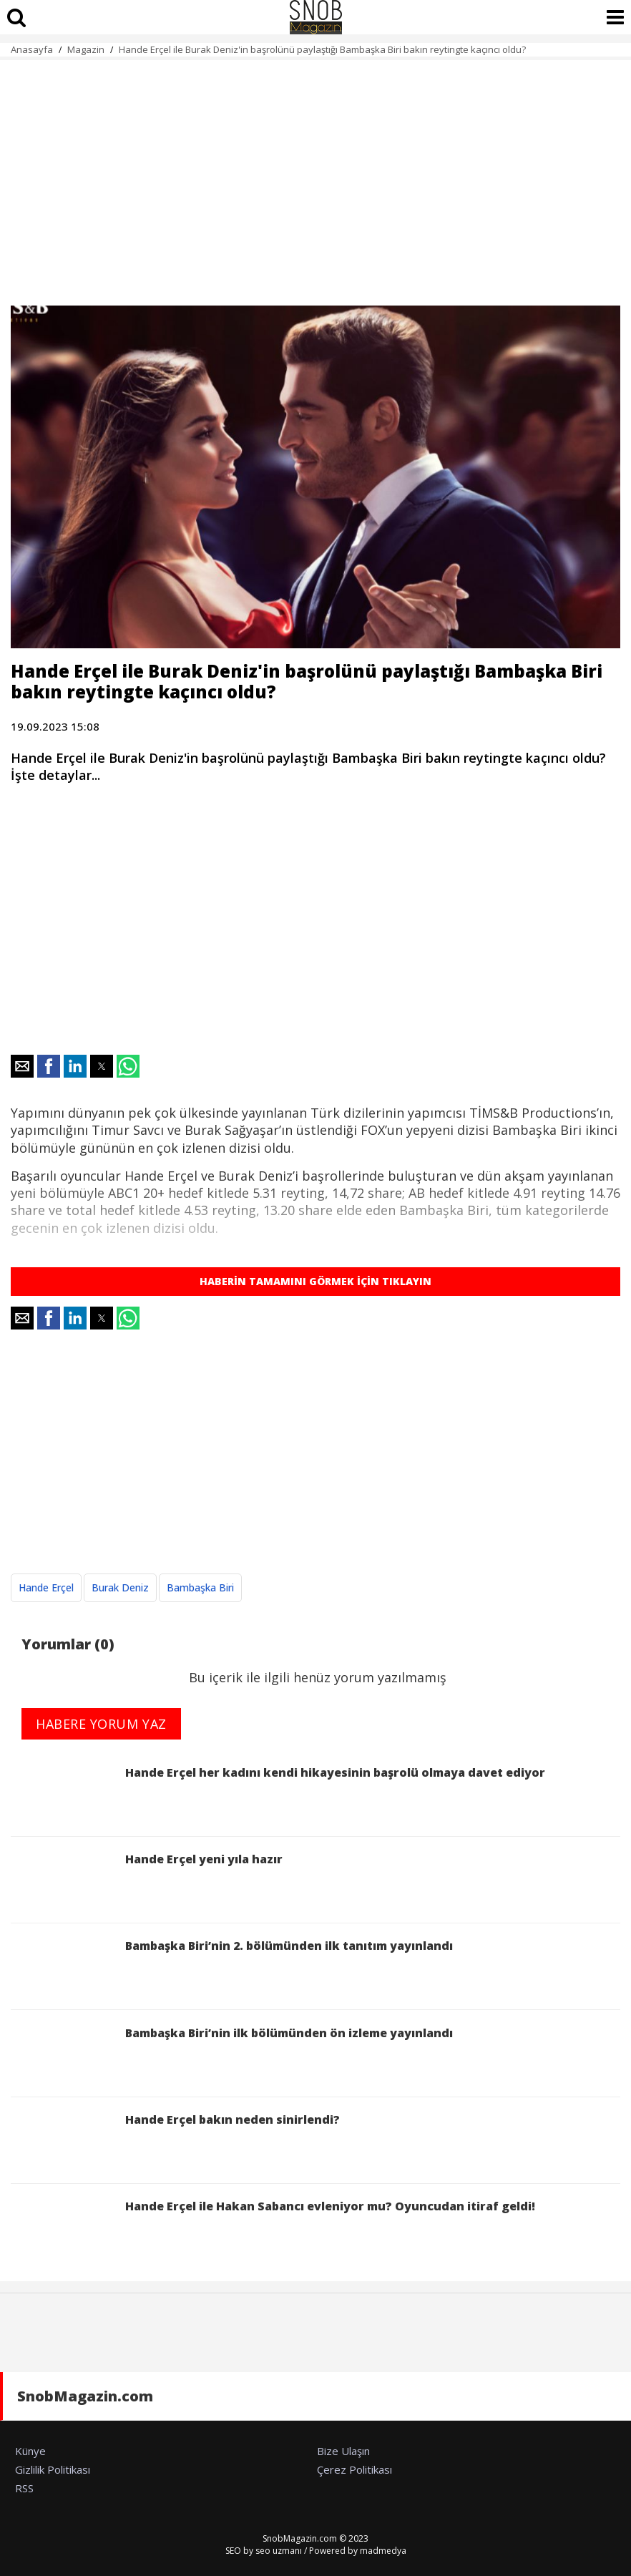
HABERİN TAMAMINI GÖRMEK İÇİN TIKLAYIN (315, 1281)
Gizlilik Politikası (52, 2469)
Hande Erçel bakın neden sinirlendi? (175, 2142)
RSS (24, 2488)
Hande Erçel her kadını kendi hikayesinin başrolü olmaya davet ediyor (278, 1795)
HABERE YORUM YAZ (101, 1723)
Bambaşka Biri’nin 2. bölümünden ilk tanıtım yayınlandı (235, 1968)
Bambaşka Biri (200, 1587)
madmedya (383, 2551)
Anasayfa (32, 49)
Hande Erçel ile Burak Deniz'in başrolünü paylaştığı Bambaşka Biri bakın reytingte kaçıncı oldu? (322, 49)
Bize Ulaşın (343, 2451)
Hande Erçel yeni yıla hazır (147, 1881)
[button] (22, 1066)
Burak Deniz (120, 1587)
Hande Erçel (46, 1587)
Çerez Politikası (354, 2469)
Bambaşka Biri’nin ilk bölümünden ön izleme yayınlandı (232, 2055)
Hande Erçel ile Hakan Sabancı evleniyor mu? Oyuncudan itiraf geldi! (273, 2228)
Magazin (85, 49)
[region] (315, 174)
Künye (30, 2451)
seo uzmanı (278, 2551)
